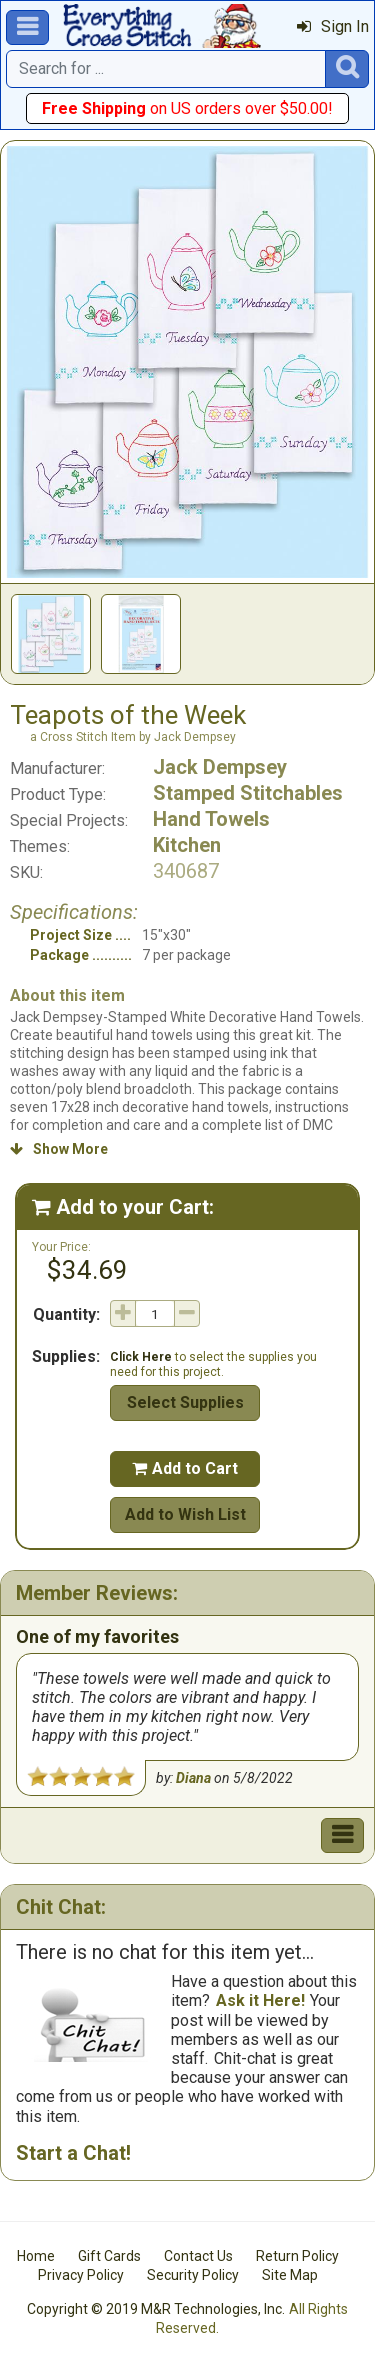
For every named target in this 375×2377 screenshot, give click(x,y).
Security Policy (193, 2275)
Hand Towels (211, 819)
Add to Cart (185, 1468)
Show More (59, 1149)
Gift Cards (109, 2256)
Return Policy (297, 2256)
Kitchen (187, 845)
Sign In (333, 26)
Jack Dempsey (220, 767)
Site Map (290, 2275)
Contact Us (198, 2256)
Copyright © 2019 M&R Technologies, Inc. (156, 2309)
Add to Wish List (185, 1514)
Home (36, 2256)
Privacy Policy (81, 2275)
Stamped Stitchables (248, 793)
